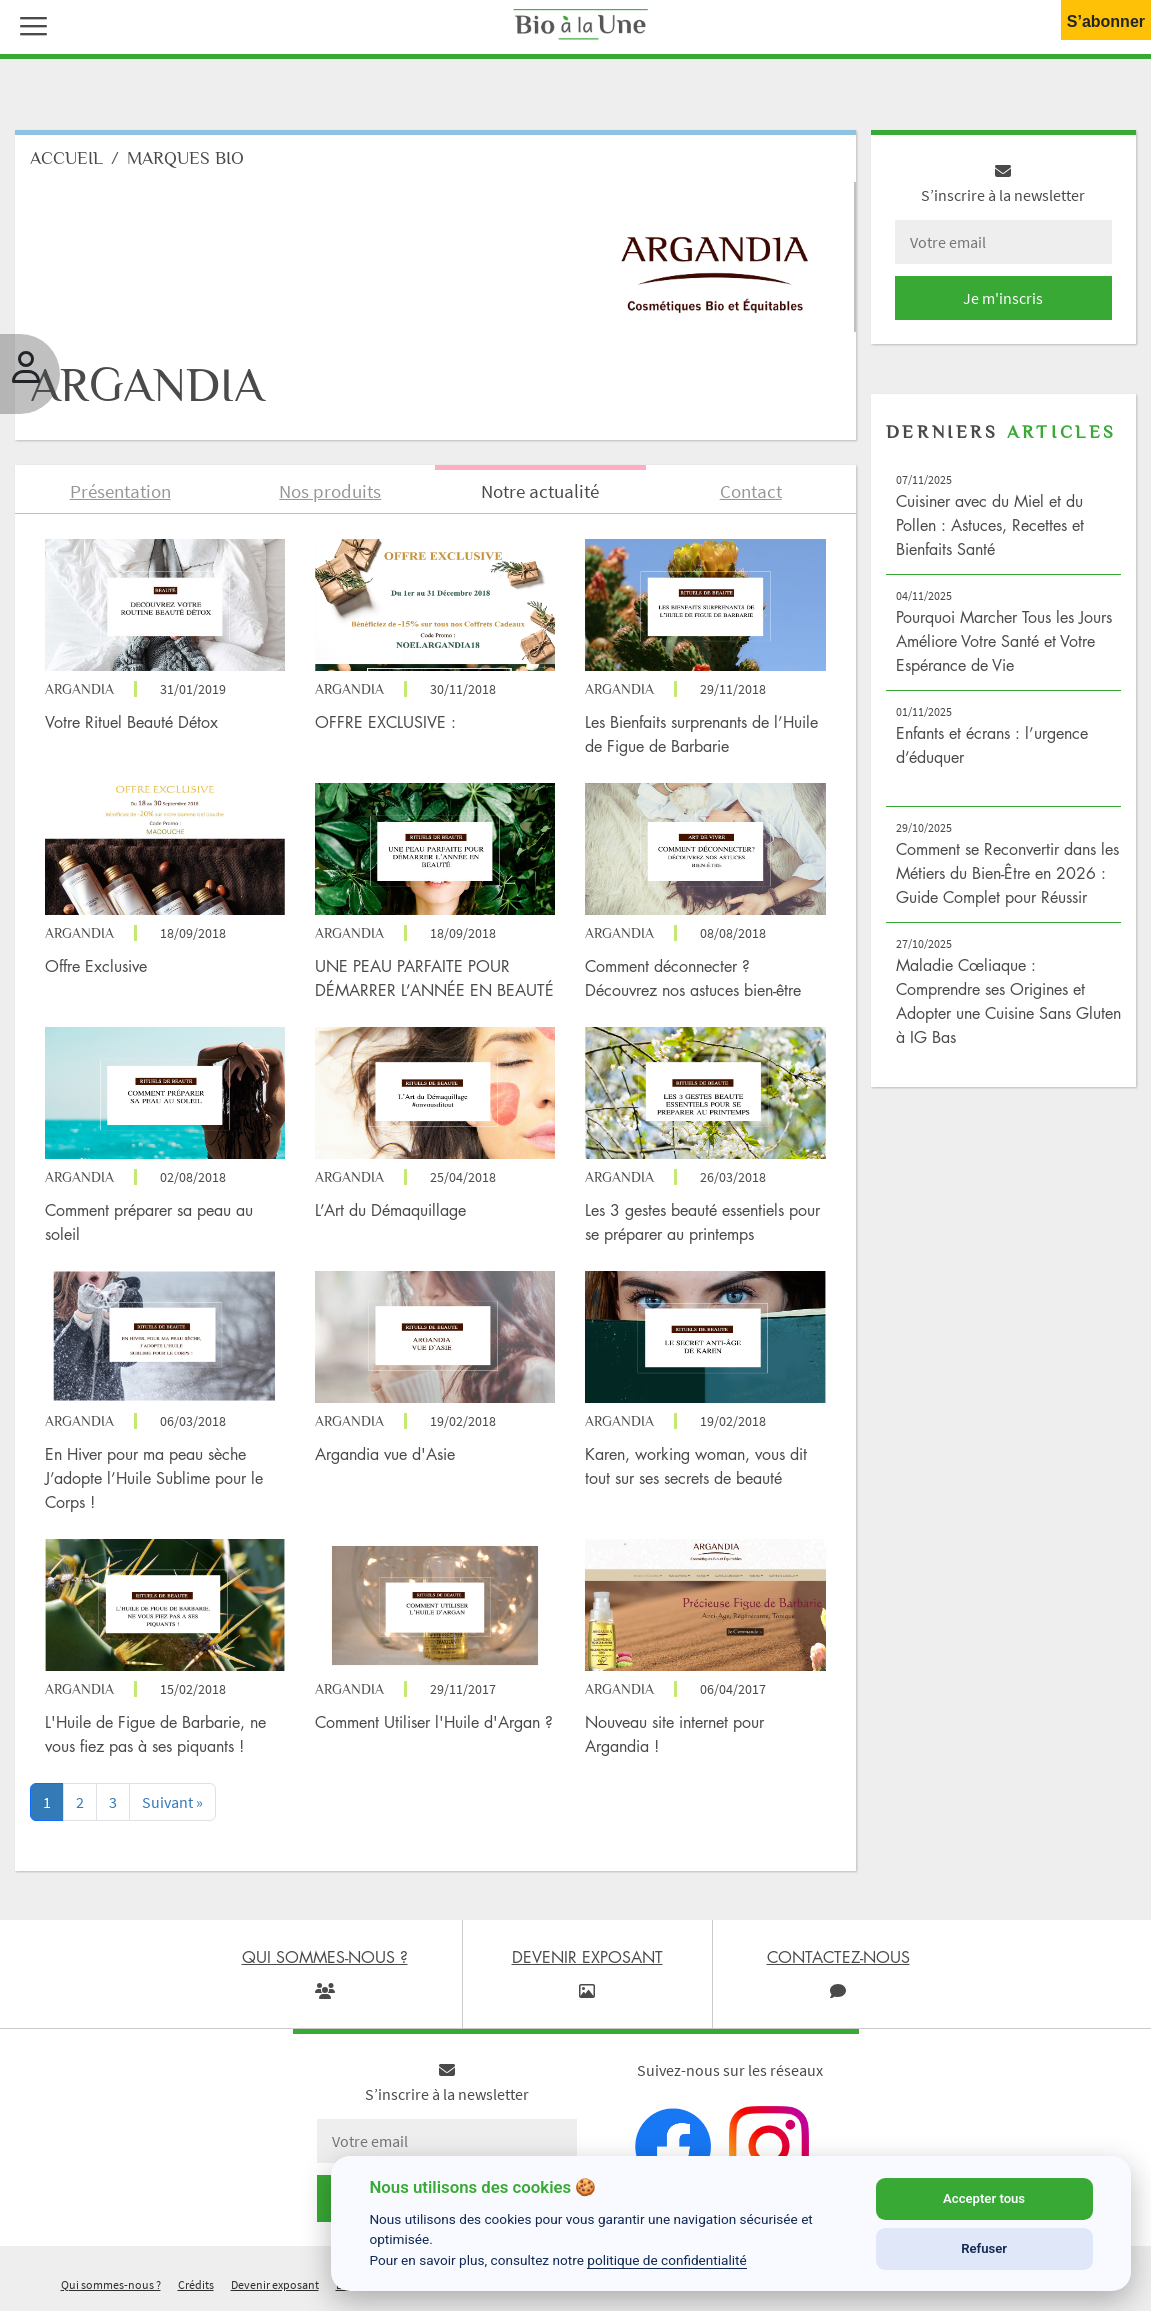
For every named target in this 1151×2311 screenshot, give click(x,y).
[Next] (172, 1802)
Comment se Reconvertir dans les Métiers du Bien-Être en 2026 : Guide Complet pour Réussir (1007, 873)
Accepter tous (984, 2198)
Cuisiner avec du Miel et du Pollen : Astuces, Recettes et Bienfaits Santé (990, 525)
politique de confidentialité (667, 2260)
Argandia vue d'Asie (385, 1454)
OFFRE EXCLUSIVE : (388, 722)
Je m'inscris (1003, 298)
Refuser (984, 2248)
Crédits (196, 2284)
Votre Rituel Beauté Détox (131, 722)
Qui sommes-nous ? (111, 2284)
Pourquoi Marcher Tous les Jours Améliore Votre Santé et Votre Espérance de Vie (1004, 641)
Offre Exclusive (96, 966)
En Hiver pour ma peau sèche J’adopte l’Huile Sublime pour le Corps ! (154, 1478)
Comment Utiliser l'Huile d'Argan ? (434, 1722)
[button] (29, 24)
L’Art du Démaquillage (390, 1210)
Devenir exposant (275, 2284)
